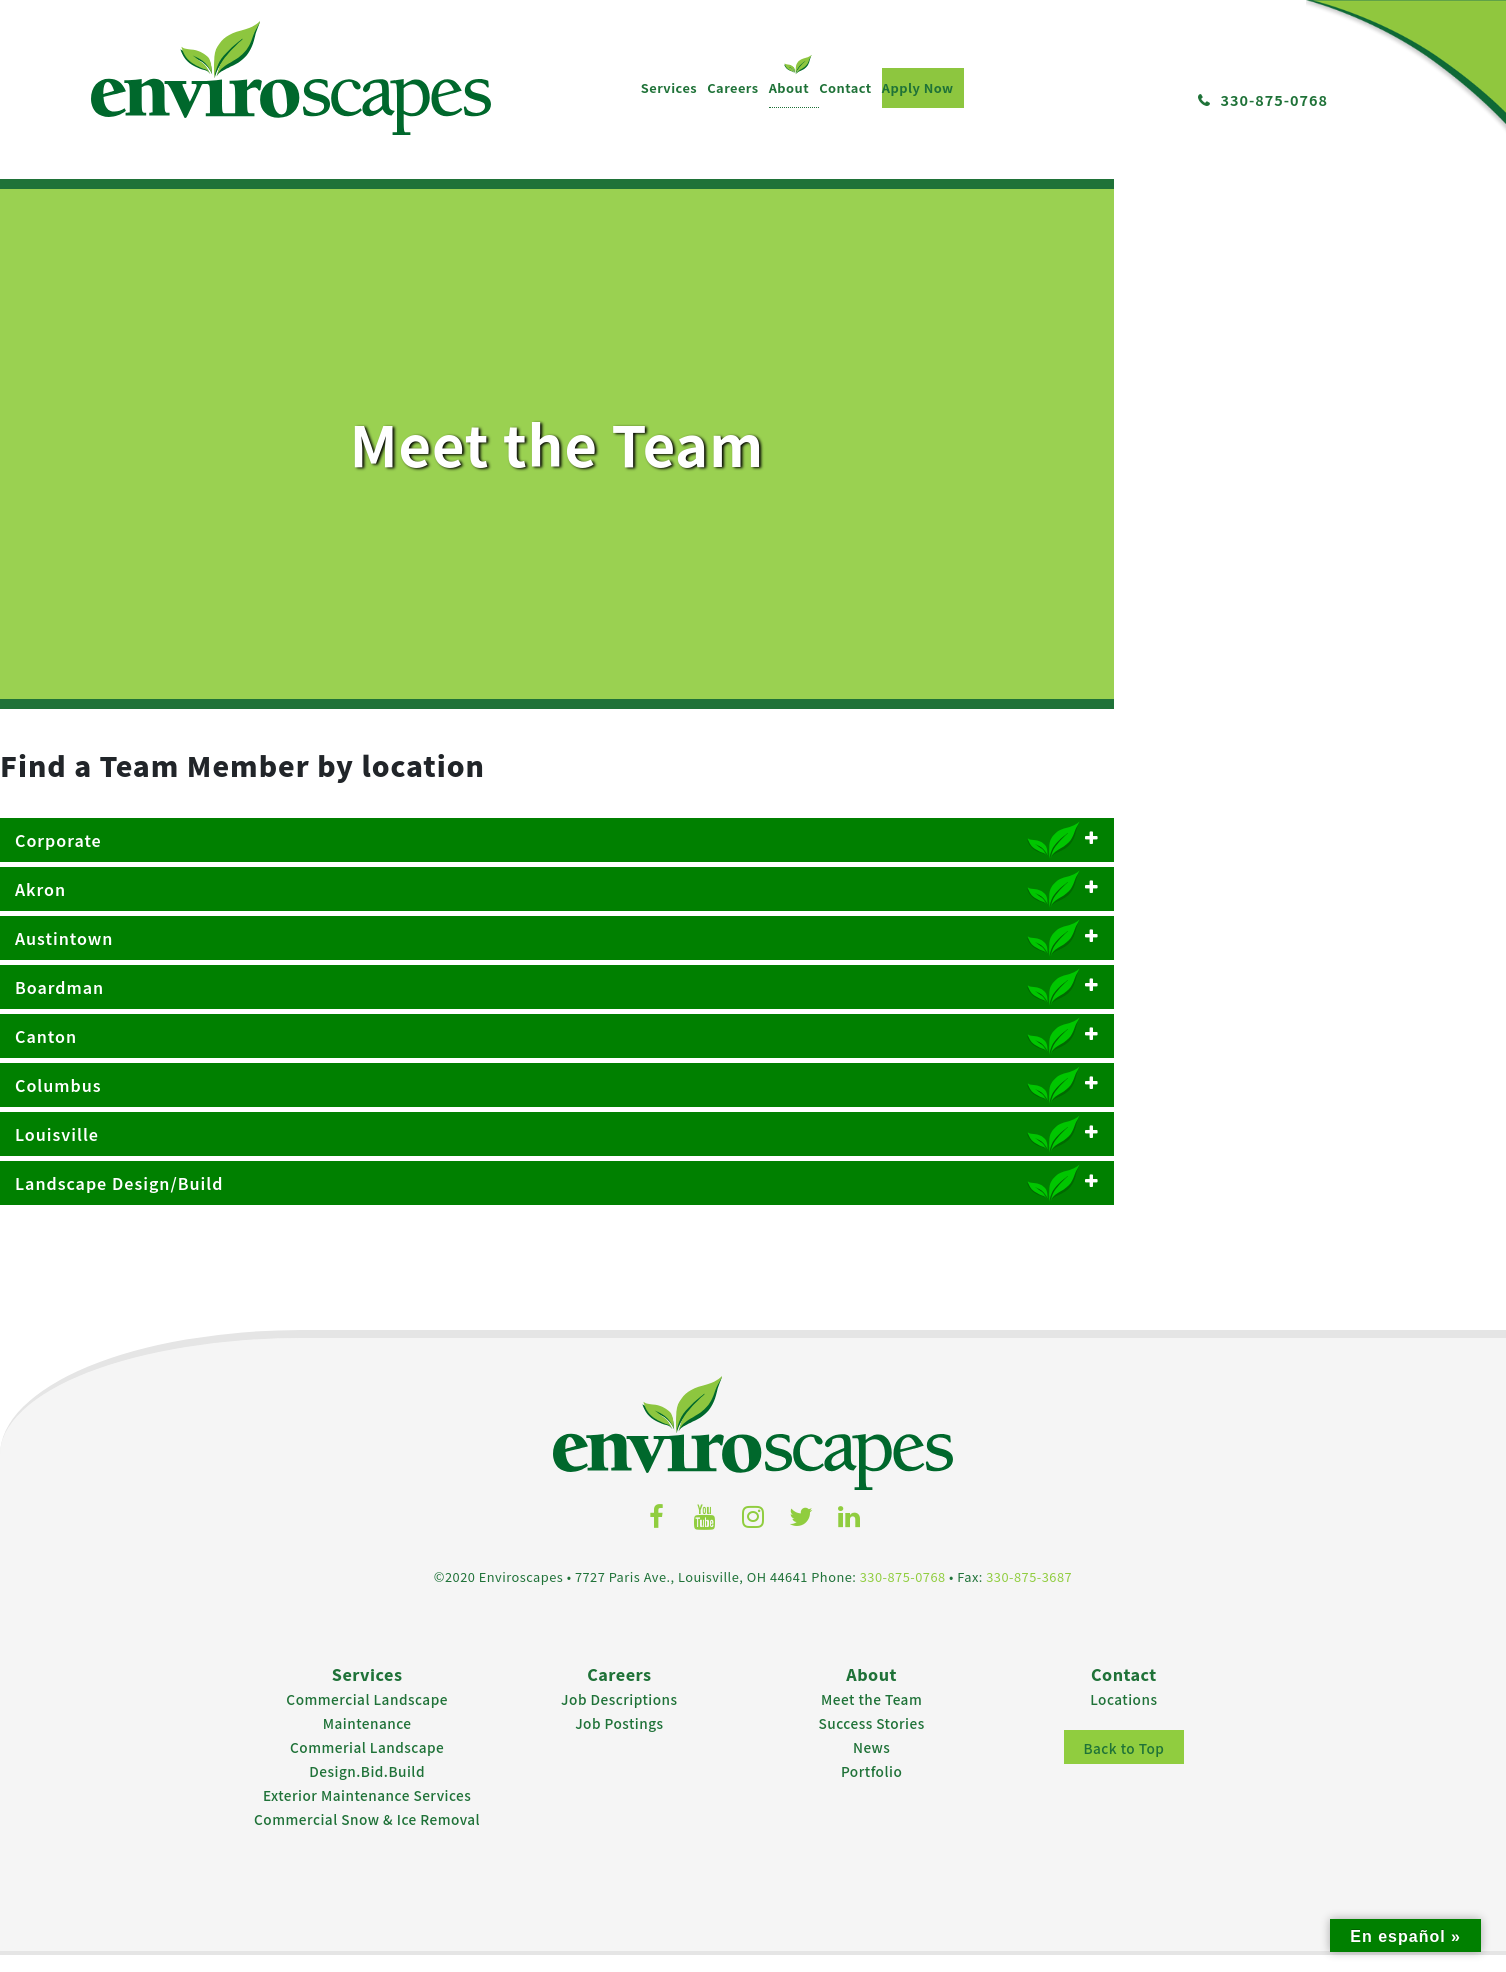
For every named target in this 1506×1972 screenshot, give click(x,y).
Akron (753, 912)
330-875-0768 (1274, 99)
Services (158, 87)
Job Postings (619, 1740)
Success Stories (872, 1740)
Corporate (753, 863)
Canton (753, 1059)
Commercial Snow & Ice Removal (367, 1836)
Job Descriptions (619, 1716)
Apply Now (407, 87)
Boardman (753, 1010)
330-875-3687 (1029, 1594)
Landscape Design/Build (753, 1206)
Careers (222, 87)
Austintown (753, 961)
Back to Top (1123, 1765)
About (278, 87)
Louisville (753, 1157)
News (871, 1764)
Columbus (753, 1108)
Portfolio (871, 1788)
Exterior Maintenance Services (367, 1812)
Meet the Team (871, 1716)
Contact (335, 87)
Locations (1123, 1716)
